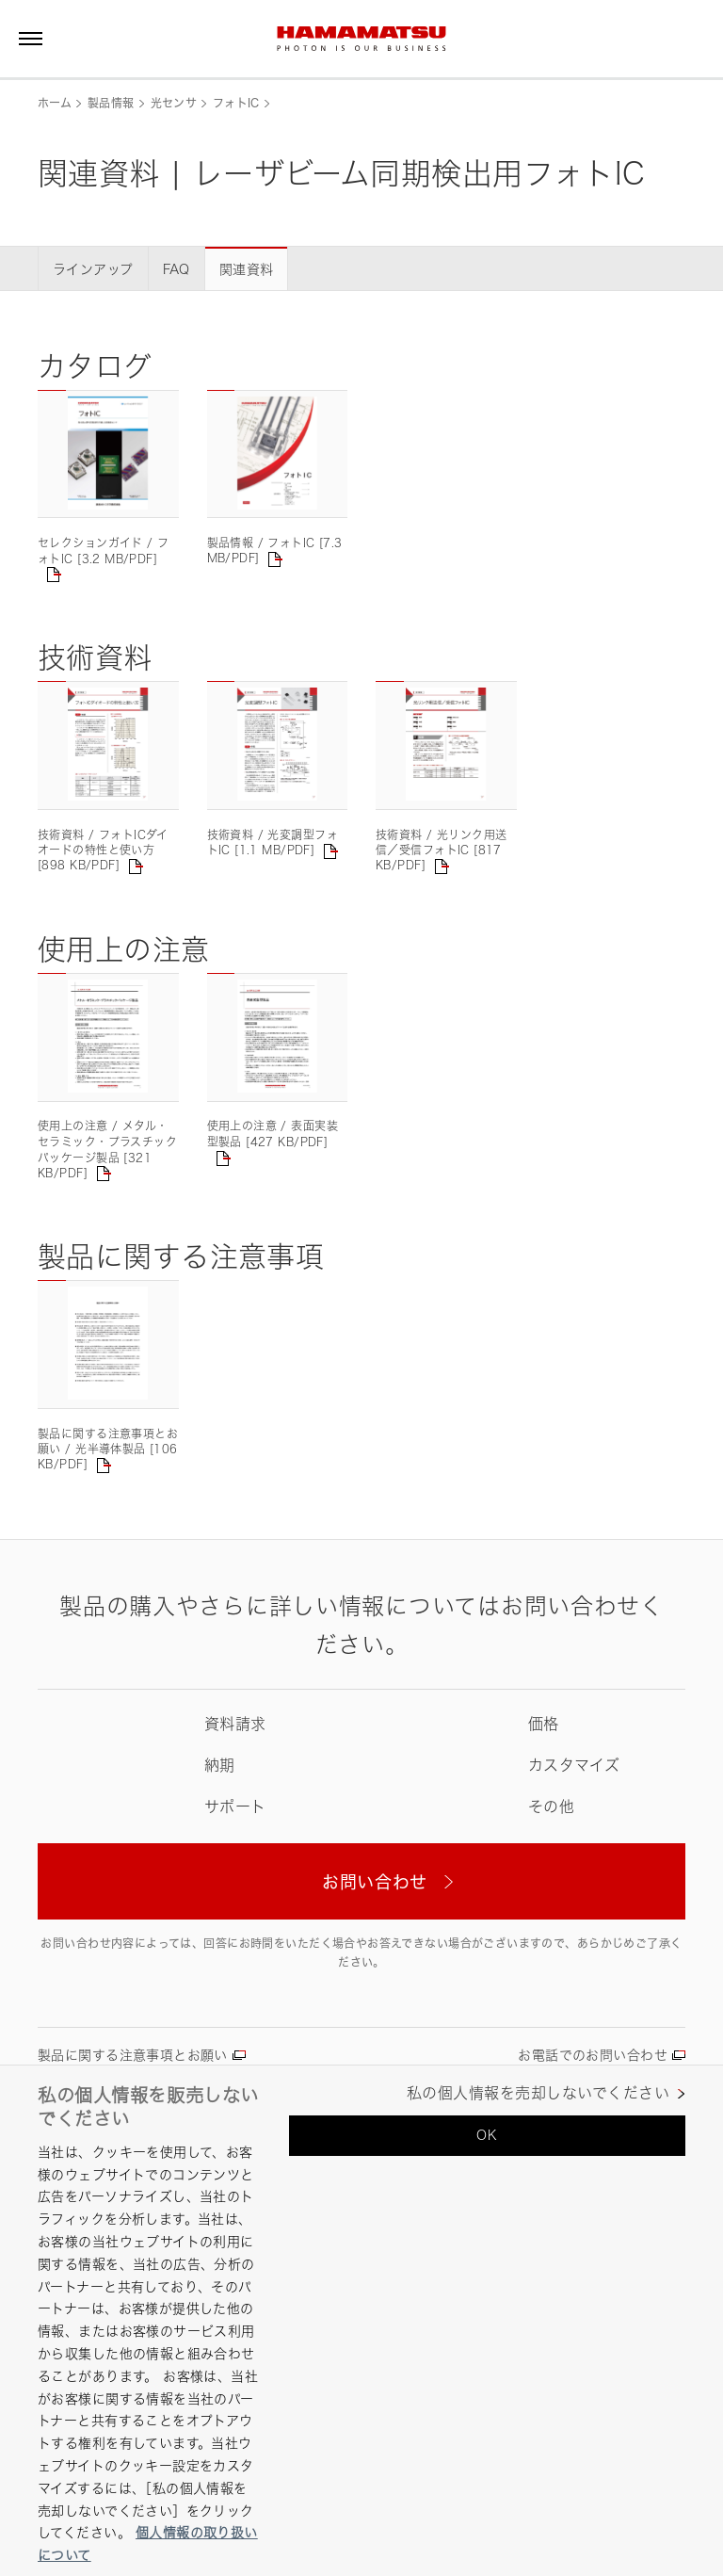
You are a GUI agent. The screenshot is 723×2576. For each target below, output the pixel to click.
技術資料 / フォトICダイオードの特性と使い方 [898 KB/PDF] (103, 850)
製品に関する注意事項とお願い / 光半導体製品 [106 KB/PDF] (108, 1449)
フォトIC (236, 103)
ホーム (55, 103)
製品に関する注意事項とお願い (133, 2055)
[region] (361, 2320)
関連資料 (246, 269)
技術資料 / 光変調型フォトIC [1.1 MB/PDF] (272, 842)
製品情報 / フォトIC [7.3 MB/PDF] (275, 550)
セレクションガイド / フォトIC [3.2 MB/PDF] (103, 551)
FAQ (176, 269)
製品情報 (111, 103)
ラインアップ (93, 269)
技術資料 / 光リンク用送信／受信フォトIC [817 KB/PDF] (441, 850)
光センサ (174, 103)
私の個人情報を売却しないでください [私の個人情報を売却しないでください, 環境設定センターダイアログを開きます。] (538, 2093)
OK (486, 2135)
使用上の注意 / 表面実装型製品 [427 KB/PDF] (272, 1134)
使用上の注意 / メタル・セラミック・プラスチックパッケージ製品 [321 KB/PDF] (107, 1149)
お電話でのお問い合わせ (592, 2055)
